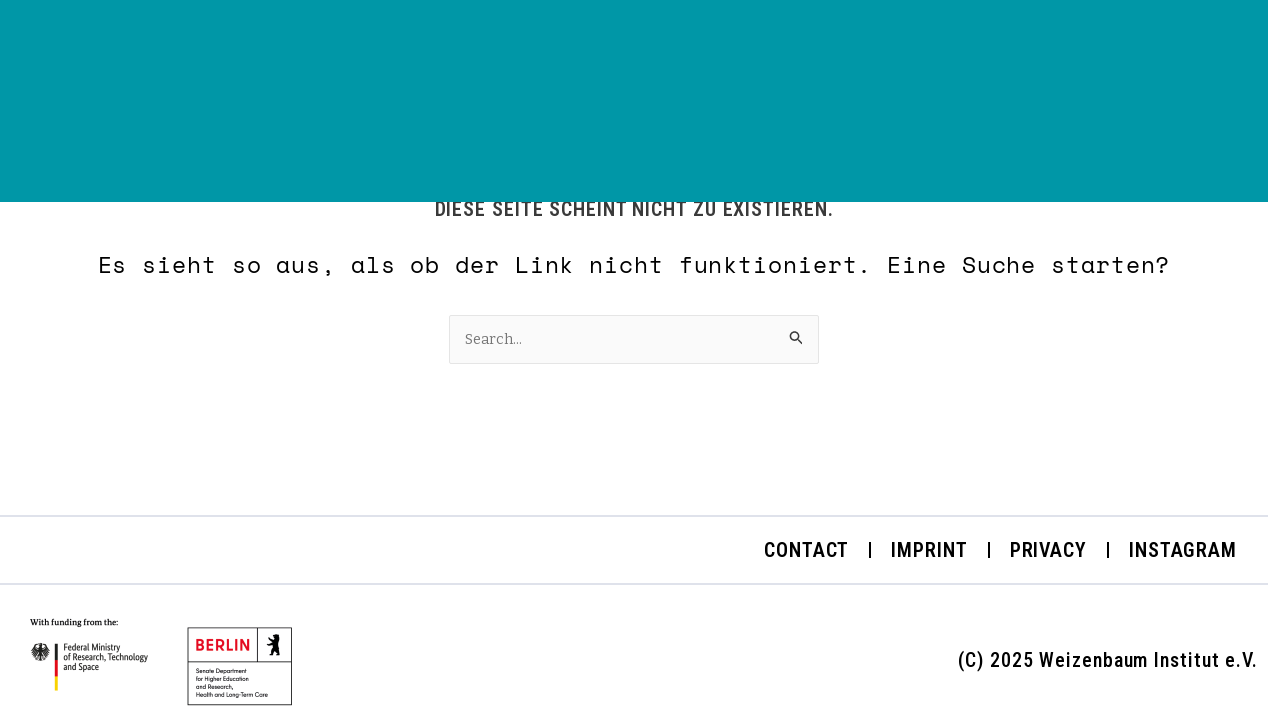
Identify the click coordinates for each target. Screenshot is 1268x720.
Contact (806, 550)
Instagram (1183, 550)
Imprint (929, 550)
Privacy (1048, 550)
